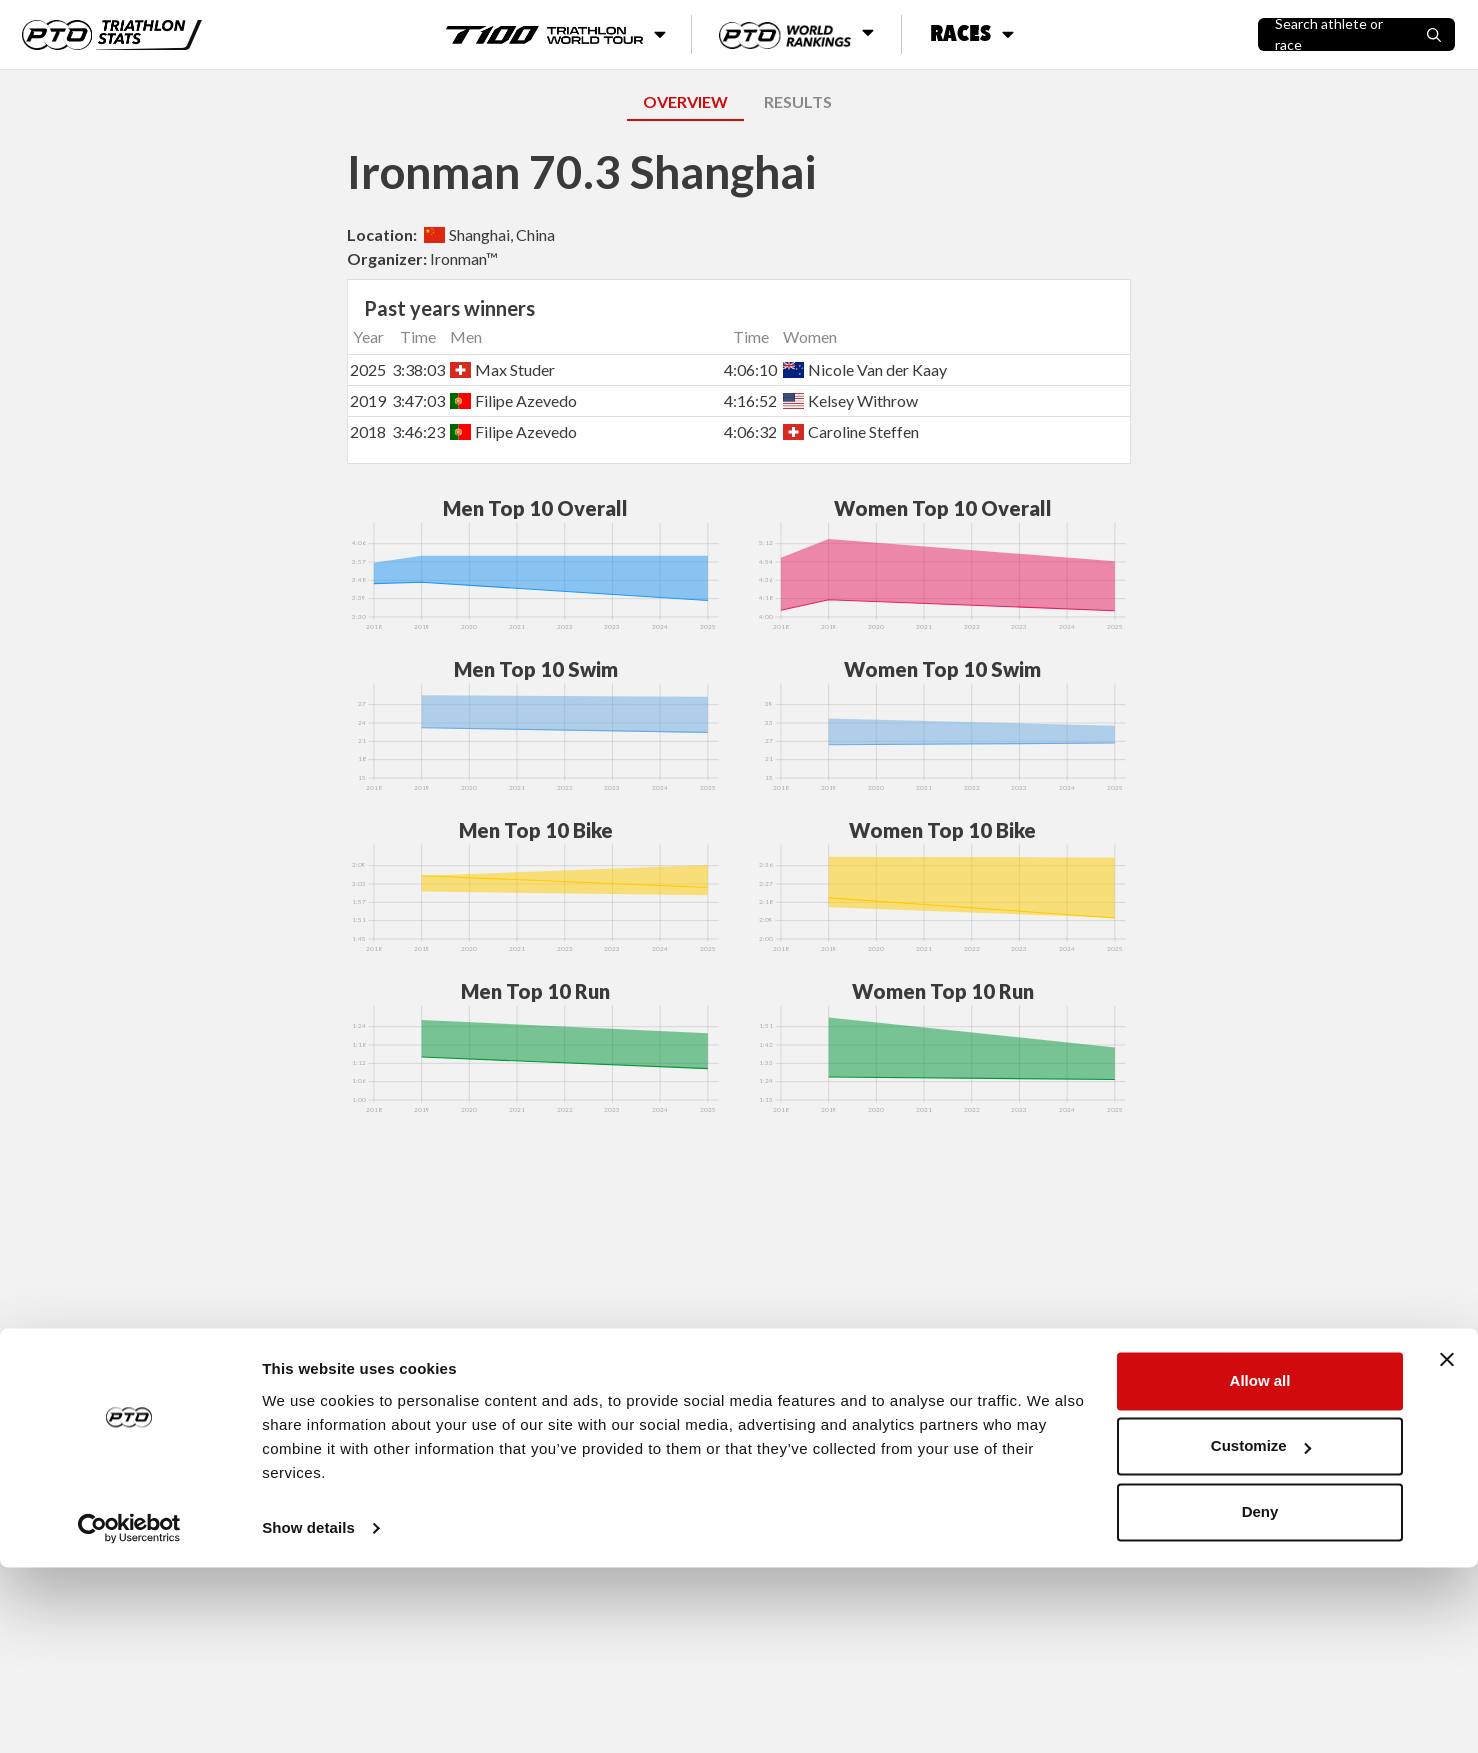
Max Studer (502, 369)
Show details (308, 1713)
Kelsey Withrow (850, 400)
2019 (368, 400)
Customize (1261, 1631)
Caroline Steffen (851, 431)
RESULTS (798, 101)
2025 (368, 369)
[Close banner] (1447, 1545)
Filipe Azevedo (513, 400)
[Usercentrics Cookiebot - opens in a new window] (129, 1714)
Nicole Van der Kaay (865, 369)
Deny (1260, 1697)
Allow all (1260, 1566)
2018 (368, 431)
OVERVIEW (685, 101)
